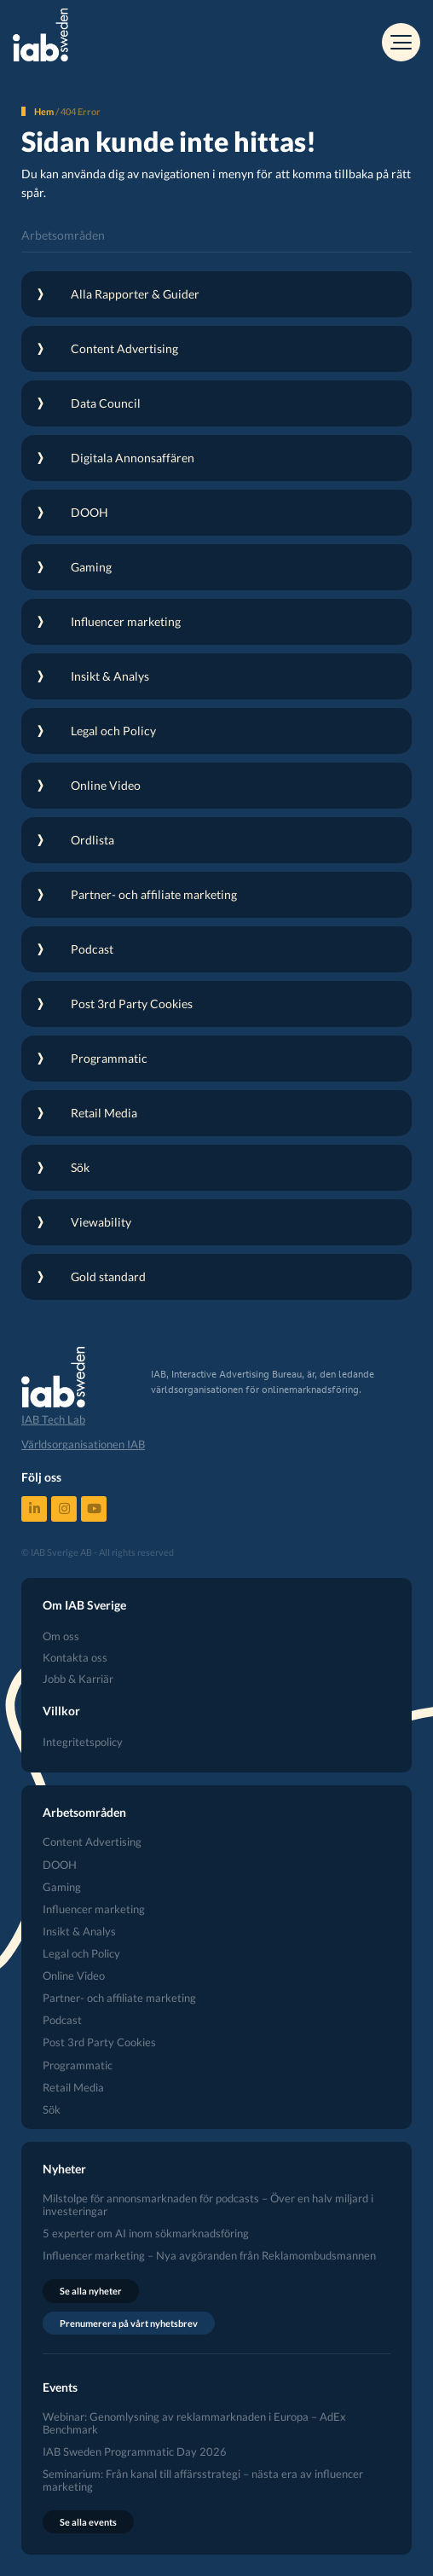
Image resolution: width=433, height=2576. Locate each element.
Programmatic (78, 2065)
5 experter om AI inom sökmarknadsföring (146, 2233)
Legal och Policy (81, 1953)
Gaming (62, 1887)
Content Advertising (92, 1842)
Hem (44, 111)
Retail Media (73, 2087)
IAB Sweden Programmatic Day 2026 (135, 2451)
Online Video (74, 1976)
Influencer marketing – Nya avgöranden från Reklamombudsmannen (209, 2255)
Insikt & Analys (79, 1931)
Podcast (62, 2020)
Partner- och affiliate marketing (119, 1998)
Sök (52, 2109)
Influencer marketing (94, 1909)
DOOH (60, 1865)
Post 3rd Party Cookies (99, 2042)
